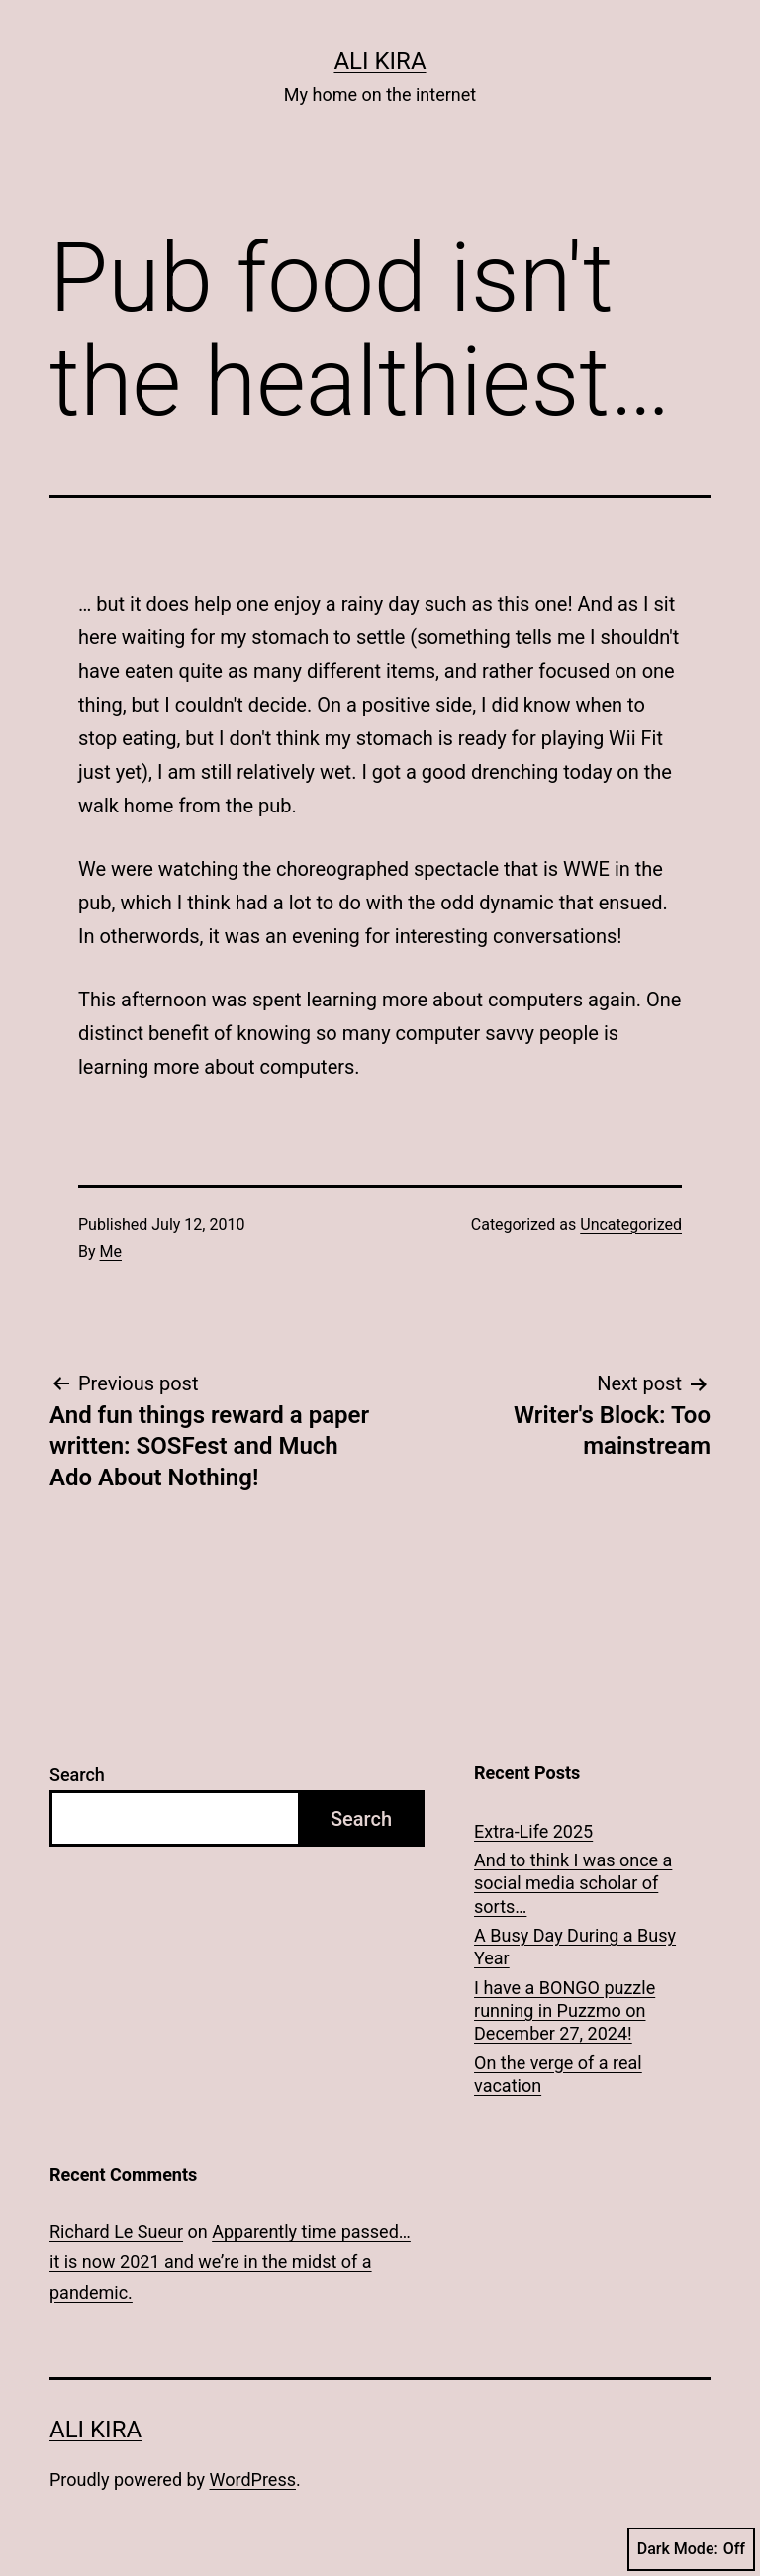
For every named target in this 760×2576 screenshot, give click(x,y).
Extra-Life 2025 (533, 1831)
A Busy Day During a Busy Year (575, 1946)
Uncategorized (631, 1224)
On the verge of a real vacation (558, 2074)
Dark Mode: (691, 2549)
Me (111, 1251)
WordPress (253, 2479)
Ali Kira (379, 61)
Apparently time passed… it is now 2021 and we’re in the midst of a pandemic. (230, 2261)
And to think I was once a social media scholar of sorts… (573, 1883)
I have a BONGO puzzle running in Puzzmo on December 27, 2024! (564, 2011)
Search (77, 1775)
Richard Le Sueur (116, 2231)
